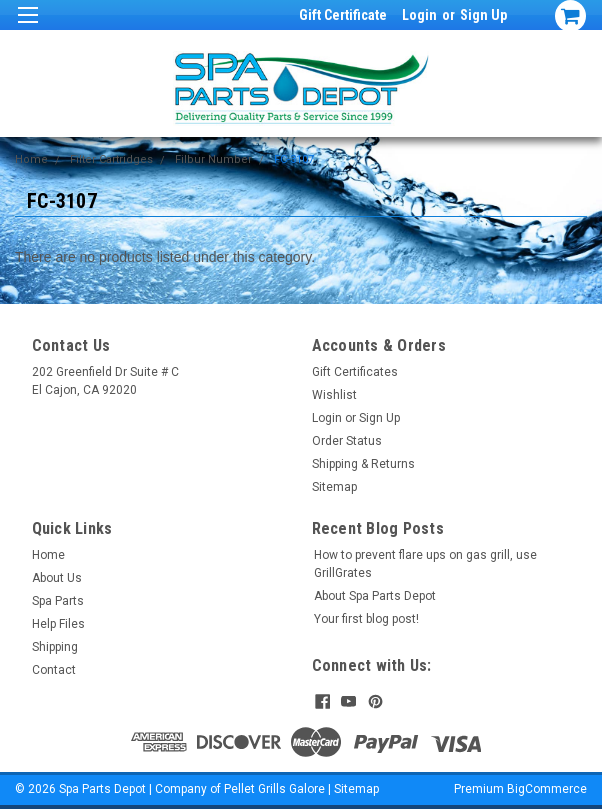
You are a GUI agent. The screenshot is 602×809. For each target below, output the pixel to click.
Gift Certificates (355, 372)
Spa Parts (58, 601)
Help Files (58, 624)
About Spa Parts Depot (375, 596)
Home (31, 159)
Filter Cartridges (111, 159)
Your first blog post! (366, 619)
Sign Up (483, 15)
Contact (54, 670)
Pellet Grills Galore (274, 789)
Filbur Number (213, 159)
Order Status (347, 441)
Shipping (55, 647)
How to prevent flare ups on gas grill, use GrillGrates (425, 564)
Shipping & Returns (363, 464)
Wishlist (334, 395)
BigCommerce (547, 789)
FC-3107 (294, 159)
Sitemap (334, 487)
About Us (57, 578)
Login (419, 15)
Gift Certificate (343, 15)
